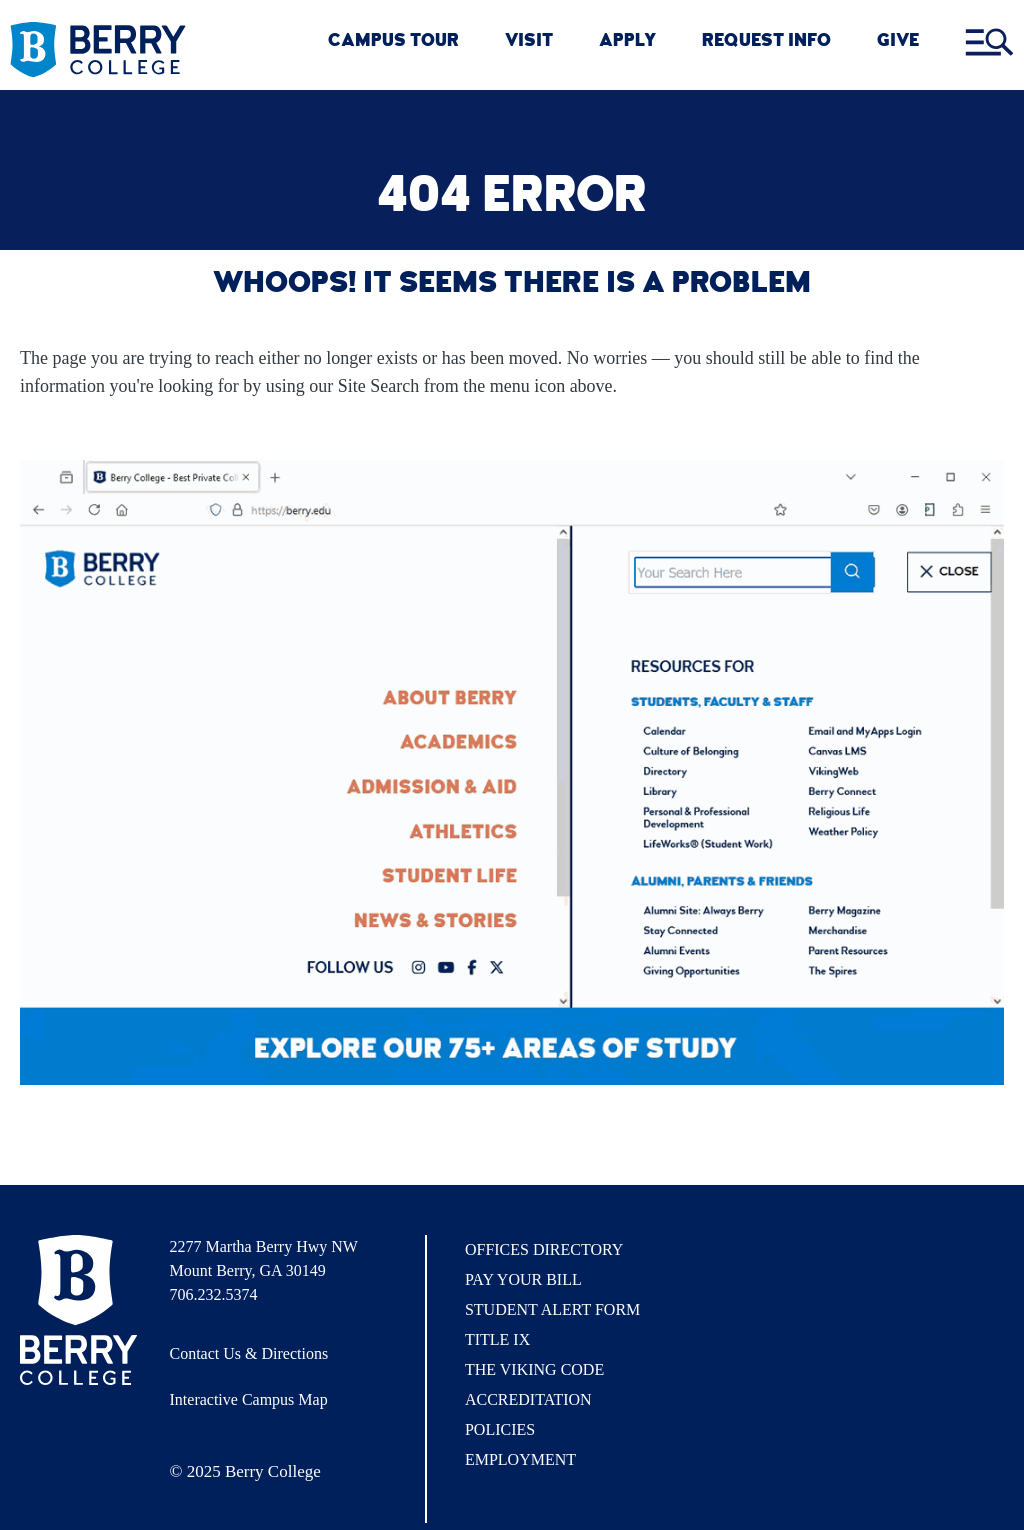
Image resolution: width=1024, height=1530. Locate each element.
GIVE (898, 42)
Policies (500, 1429)
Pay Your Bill (523, 1279)
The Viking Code (534, 1369)
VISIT (529, 42)
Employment (520, 1459)
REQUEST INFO (766, 42)
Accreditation (528, 1399)
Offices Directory (544, 1249)
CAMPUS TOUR (393, 42)
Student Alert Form (552, 1309)
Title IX (497, 1339)
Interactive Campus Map (249, 1399)
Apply (627, 42)
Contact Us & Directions (249, 1353)
